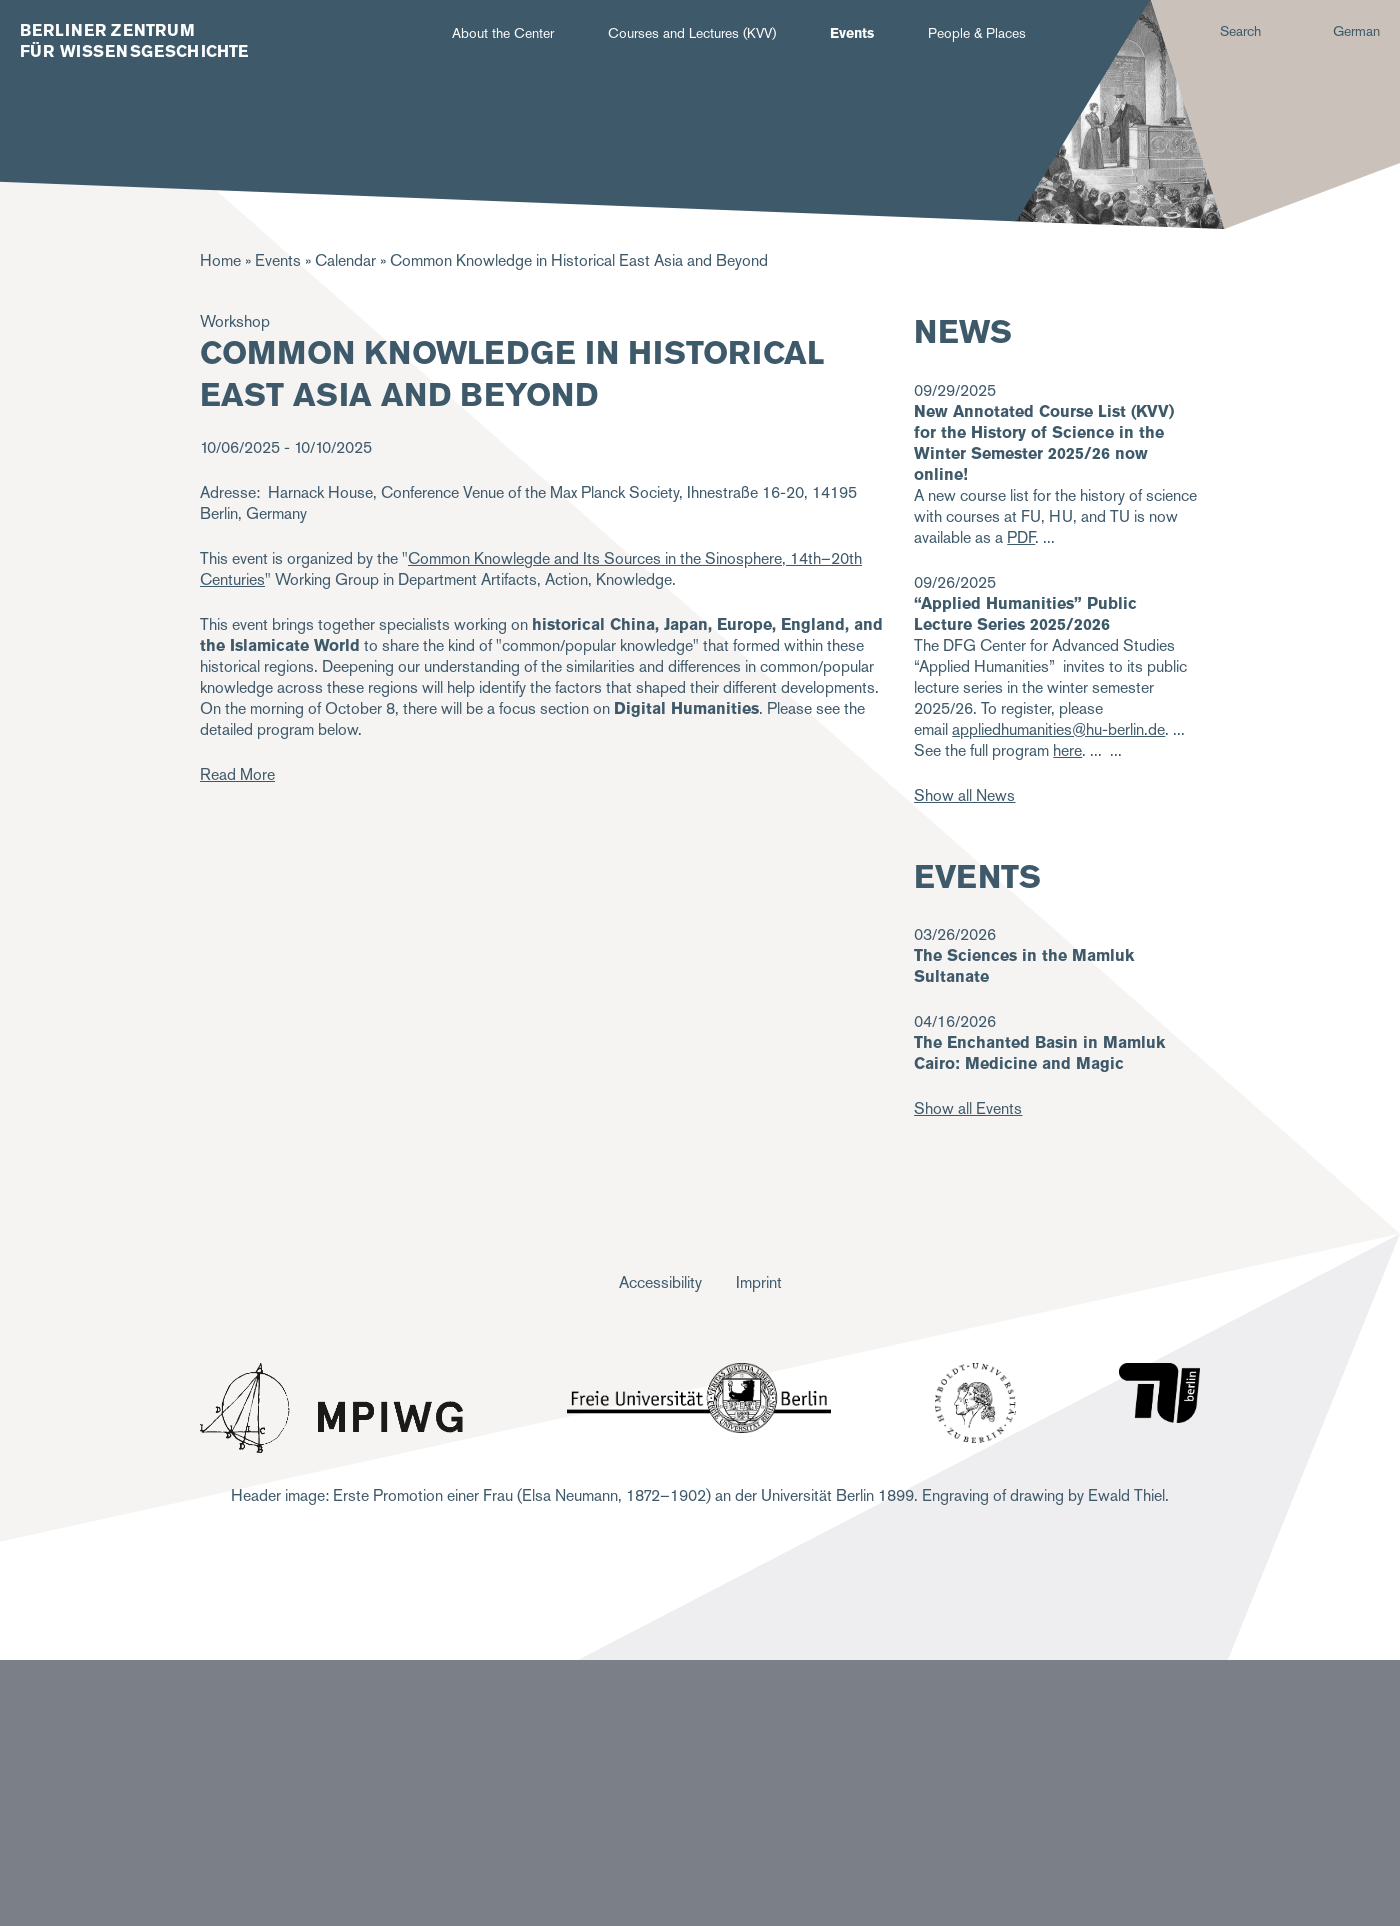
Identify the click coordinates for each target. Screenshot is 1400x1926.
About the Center (503, 33)
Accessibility (660, 1282)
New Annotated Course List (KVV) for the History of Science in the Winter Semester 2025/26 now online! (1044, 443)
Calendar (345, 260)
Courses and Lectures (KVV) (692, 33)
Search (1240, 31)
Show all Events (968, 1108)
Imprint (759, 1282)
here (1067, 750)
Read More (237, 774)
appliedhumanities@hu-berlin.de (1058, 729)
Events (852, 33)
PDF (1021, 537)
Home (220, 260)
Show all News (964, 795)
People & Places (977, 33)
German (1356, 31)
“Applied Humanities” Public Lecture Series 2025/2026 (1025, 614)
